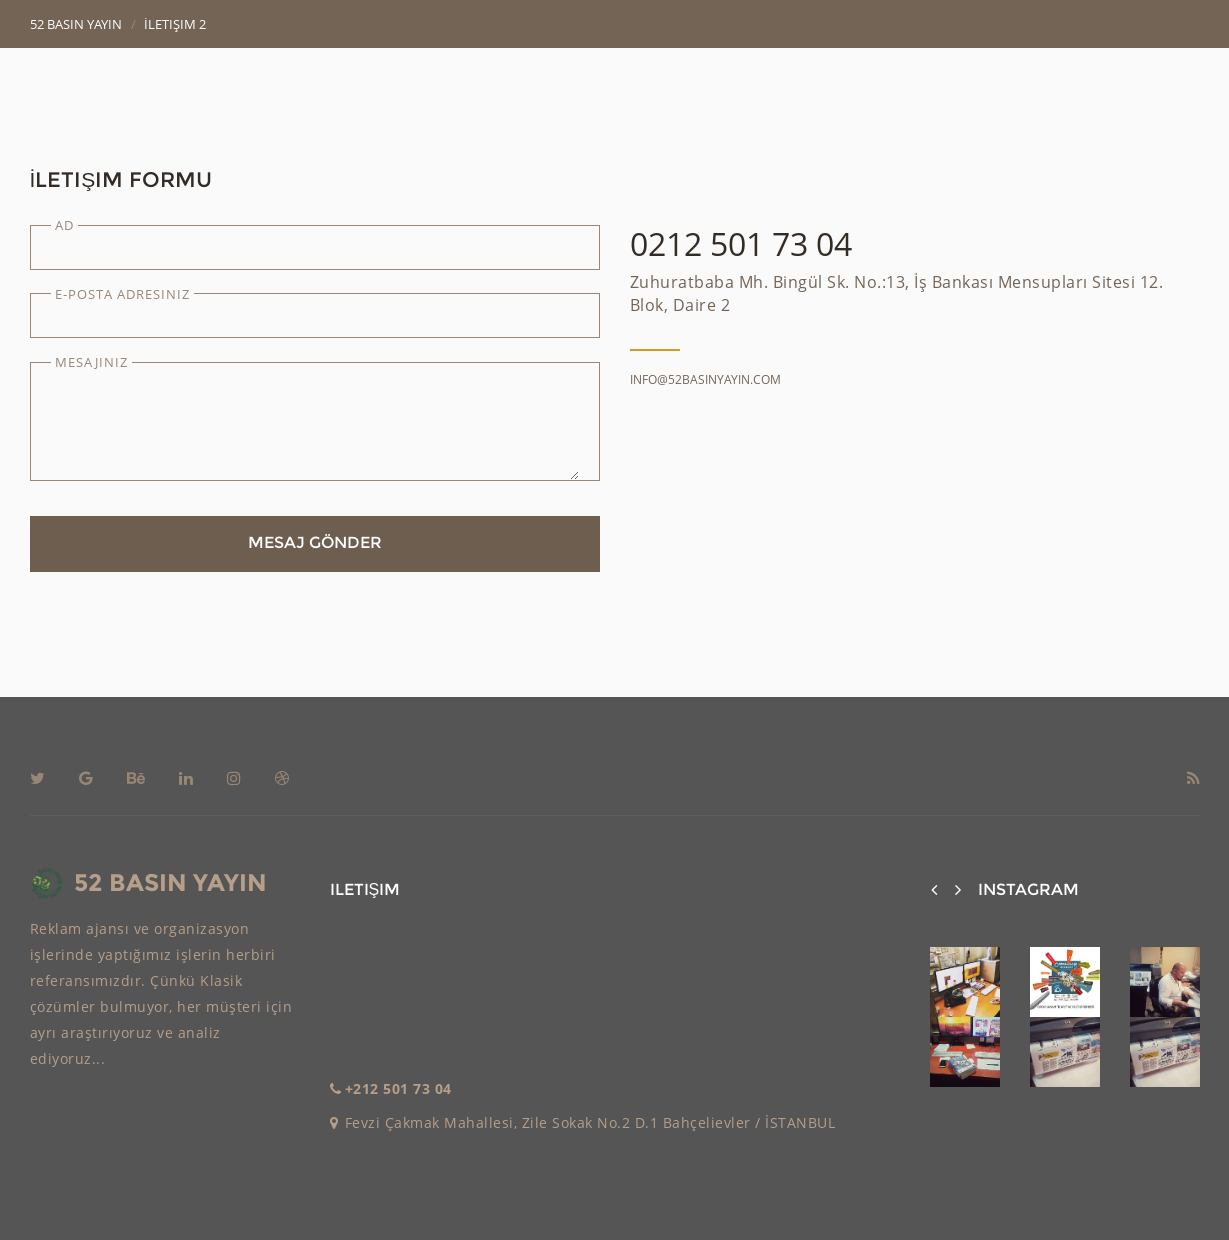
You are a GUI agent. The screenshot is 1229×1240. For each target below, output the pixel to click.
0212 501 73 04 (741, 243)
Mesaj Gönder (315, 542)
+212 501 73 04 (398, 1088)
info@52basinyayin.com (705, 379)
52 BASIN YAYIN (148, 884)
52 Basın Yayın (76, 24)
